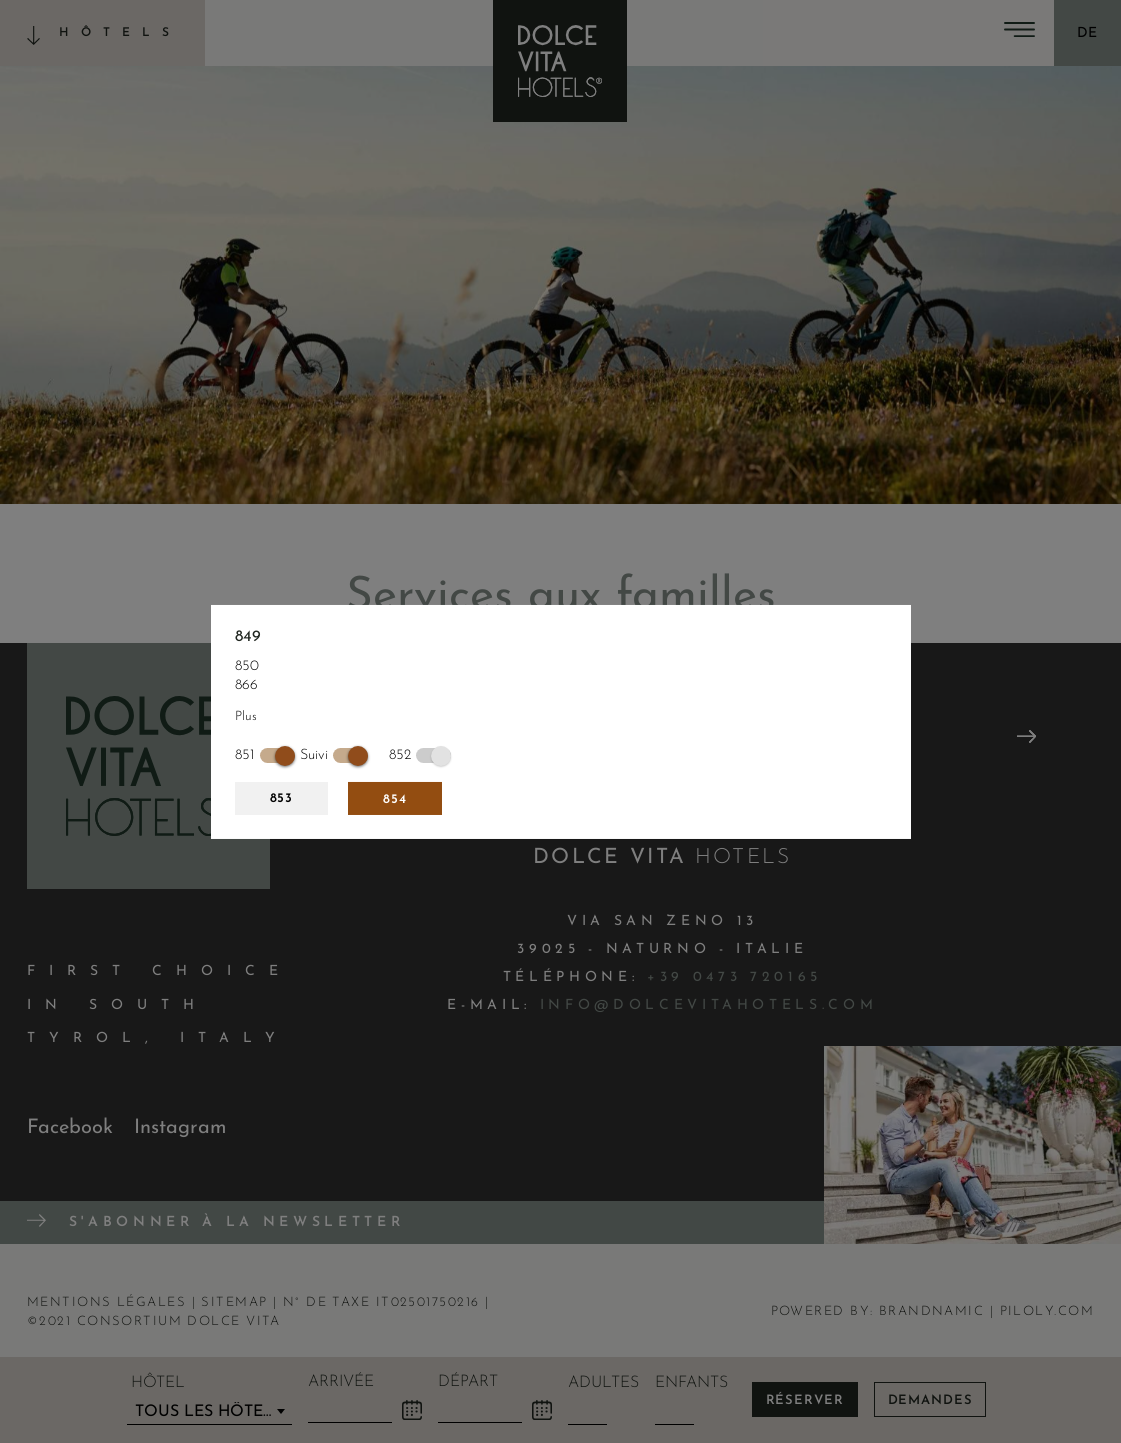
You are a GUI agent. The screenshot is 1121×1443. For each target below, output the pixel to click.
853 (282, 798)
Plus (246, 716)
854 (395, 799)
